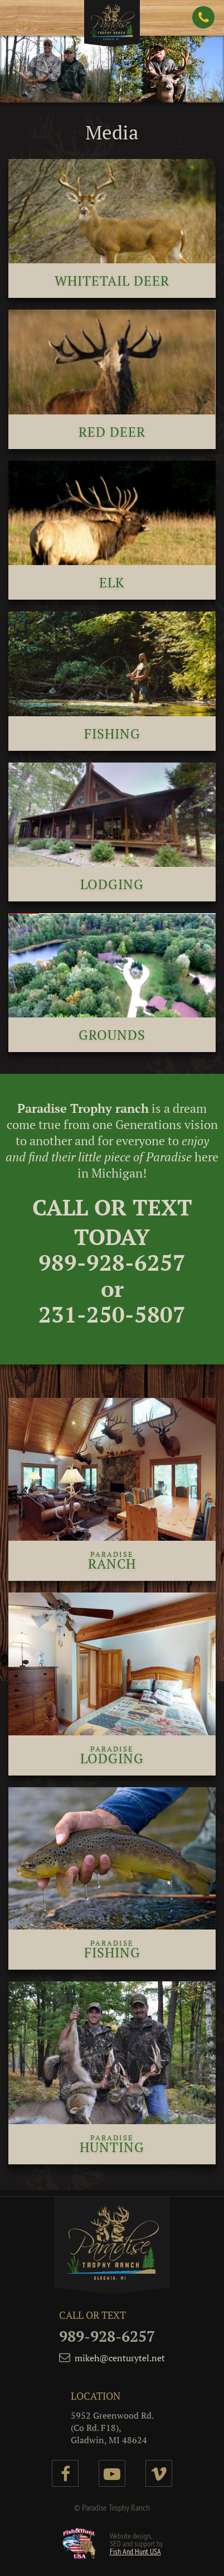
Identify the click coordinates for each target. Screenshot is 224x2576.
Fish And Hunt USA (135, 2551)
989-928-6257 (112, 1262)
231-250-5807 (112, 1314)
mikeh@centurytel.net (120, 2358)
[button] (22, 20)
